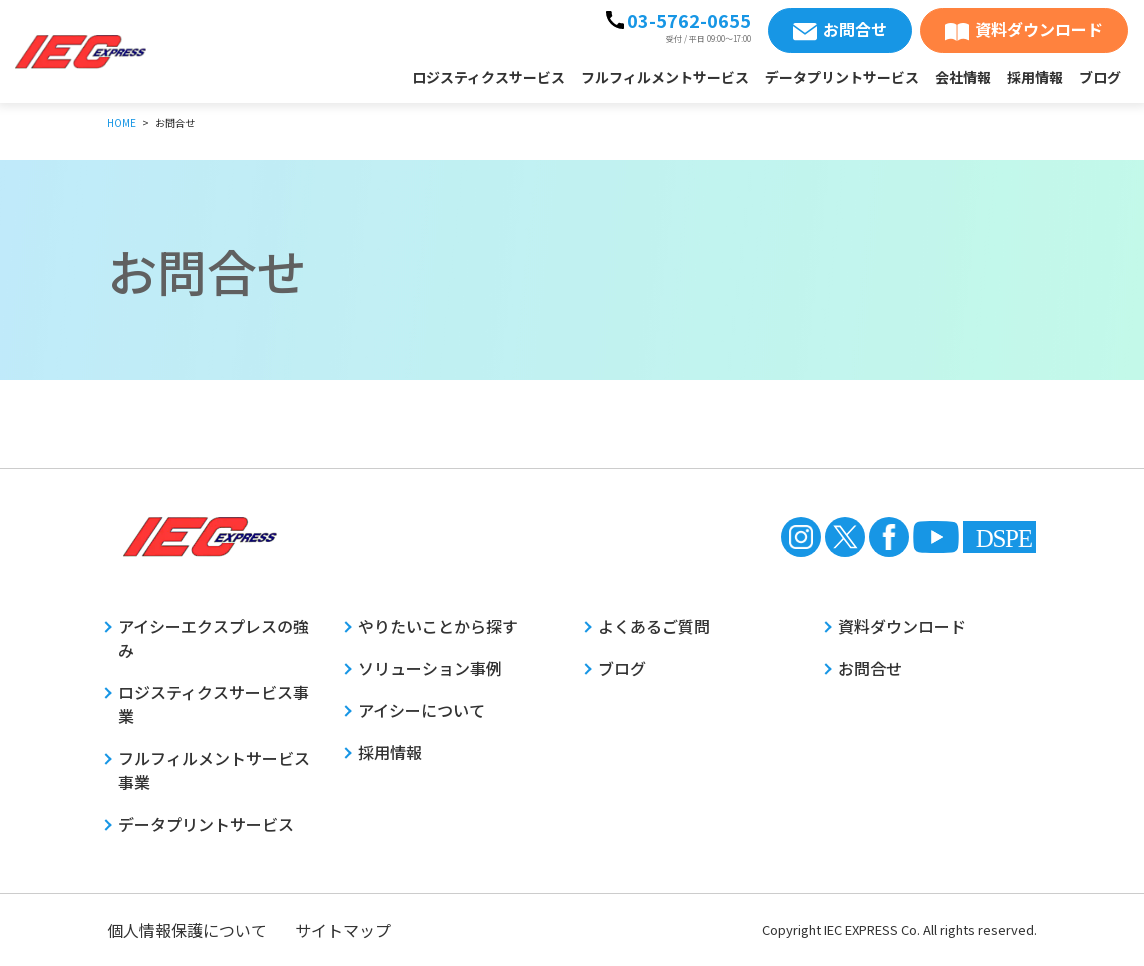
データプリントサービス (842, 77)
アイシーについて (421, 710)
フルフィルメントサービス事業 (214, 770)
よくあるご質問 (654, 626)
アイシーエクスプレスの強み (213, 638)
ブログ (1100, 77)
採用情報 (1035, 77)
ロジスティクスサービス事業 (213, 704)
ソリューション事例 (430, 668)
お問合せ (855, 29)
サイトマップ (343, 930)
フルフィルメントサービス (665, 77)
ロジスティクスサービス (488, 77)
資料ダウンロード (1039, 29)
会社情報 (963, 77)
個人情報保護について (187, 930)
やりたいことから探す (438, 626)
